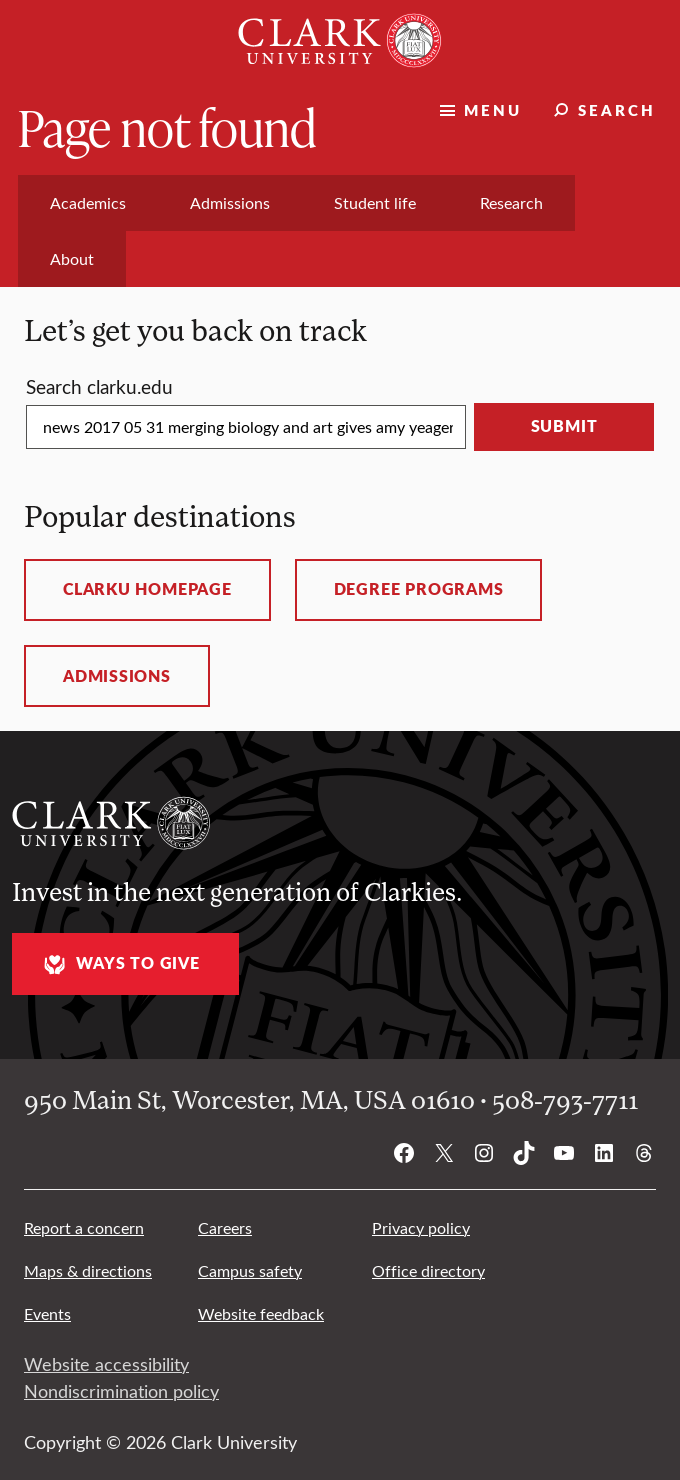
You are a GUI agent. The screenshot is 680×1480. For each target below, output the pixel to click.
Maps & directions (88, 1270)
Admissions (117, 676)
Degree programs (419, 589)
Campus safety (250, 1270)
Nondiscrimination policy (121, 1391)
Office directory (428, 1270)
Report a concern (84, 1227)
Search (617, 109)
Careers (225, 1227)
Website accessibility (106, 1364)
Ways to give (119, 964)
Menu (493, 109)
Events (47, 1313)
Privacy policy (421, 1227)
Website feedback (261, 1313)
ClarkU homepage (147, 589)
